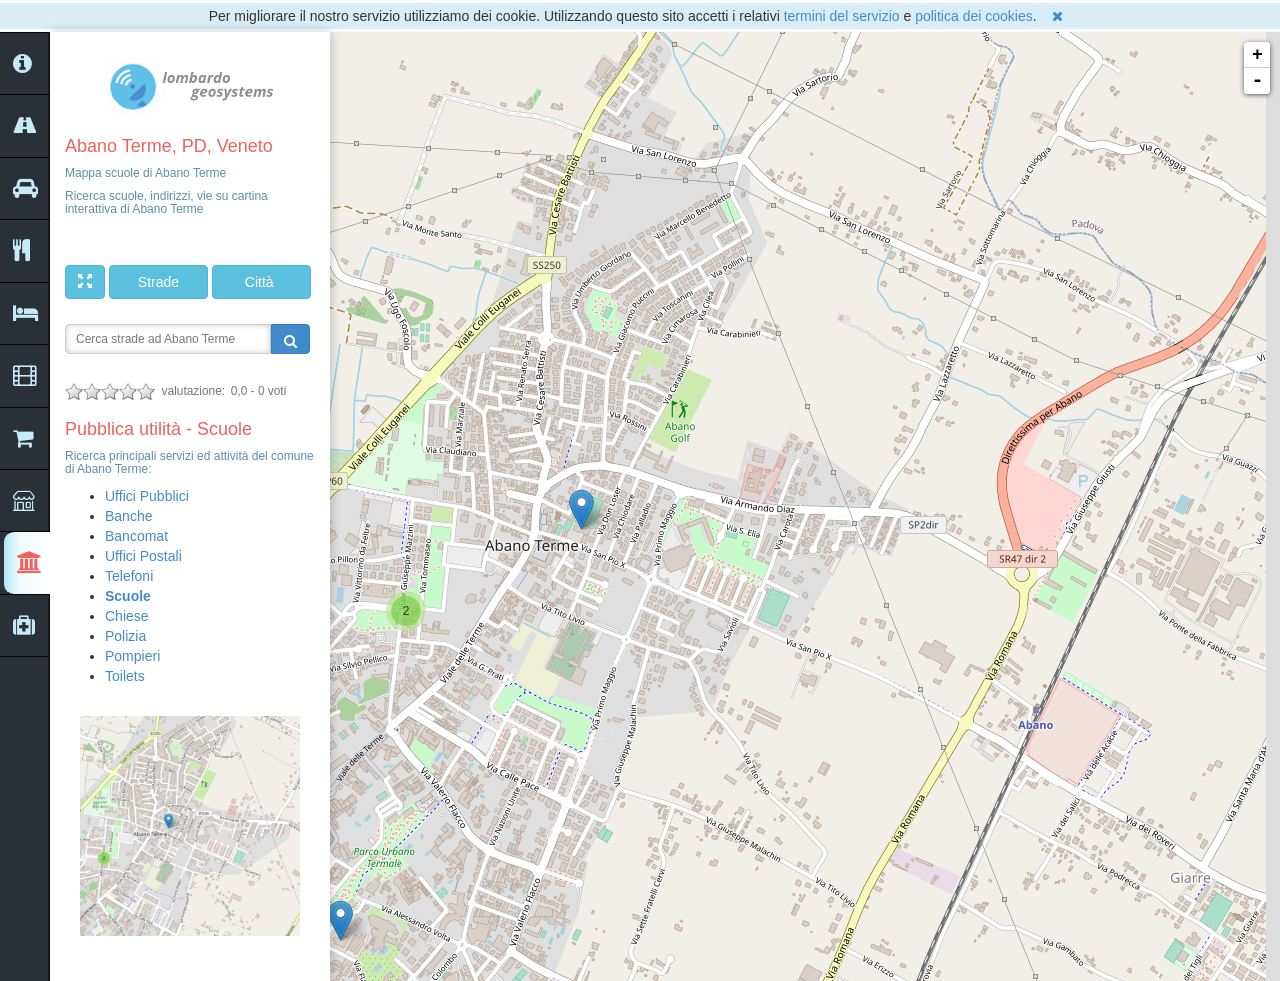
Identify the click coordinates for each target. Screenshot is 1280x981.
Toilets (125, 676)
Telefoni (129, 576)
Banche (128, 516)
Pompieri (132, 656)
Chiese (127, 616)
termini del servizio (842, 16)
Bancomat (136, 536)
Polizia (125, 636)
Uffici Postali (143, 556)
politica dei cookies (974, 16)
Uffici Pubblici (147, 496)
